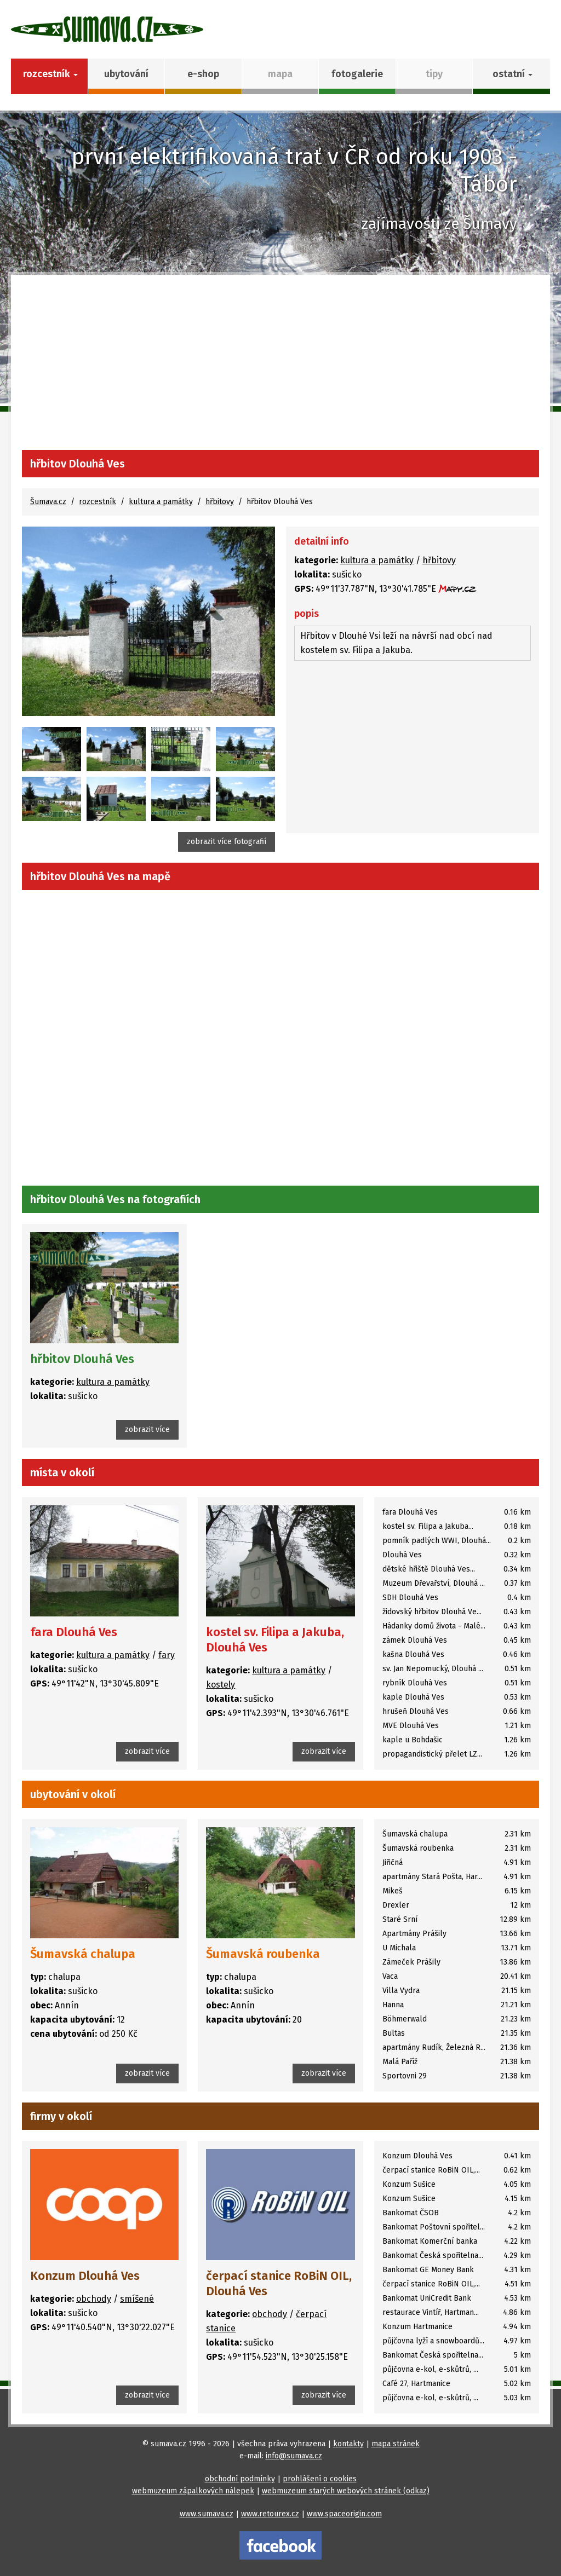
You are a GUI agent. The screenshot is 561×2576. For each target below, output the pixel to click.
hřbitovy (219, 501)
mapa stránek (395, 2443)
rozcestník (97, 501)
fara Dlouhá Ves (73, 1632)
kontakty (348, 2443)
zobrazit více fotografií (226, 841)
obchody (93, 2299)
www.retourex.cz (270, 2514)
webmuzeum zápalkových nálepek (193, 2491)
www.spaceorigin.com (344, 2514)
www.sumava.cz (206, 2514)
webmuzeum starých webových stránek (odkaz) (346, 2491)
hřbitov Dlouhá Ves (82, 1358)
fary (166, 1655)
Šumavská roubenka (263, 1954)
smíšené (137, 2299)
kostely (220, 1684)
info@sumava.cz (294, 2456)
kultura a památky (161, 501)
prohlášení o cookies (320, 2478)
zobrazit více (147, 1429)
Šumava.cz (48, 501)
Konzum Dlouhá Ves (85, 2275)
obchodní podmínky (240, 2478)
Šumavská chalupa (82, 1954)
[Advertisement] (280, 367)
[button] (511, 76)
